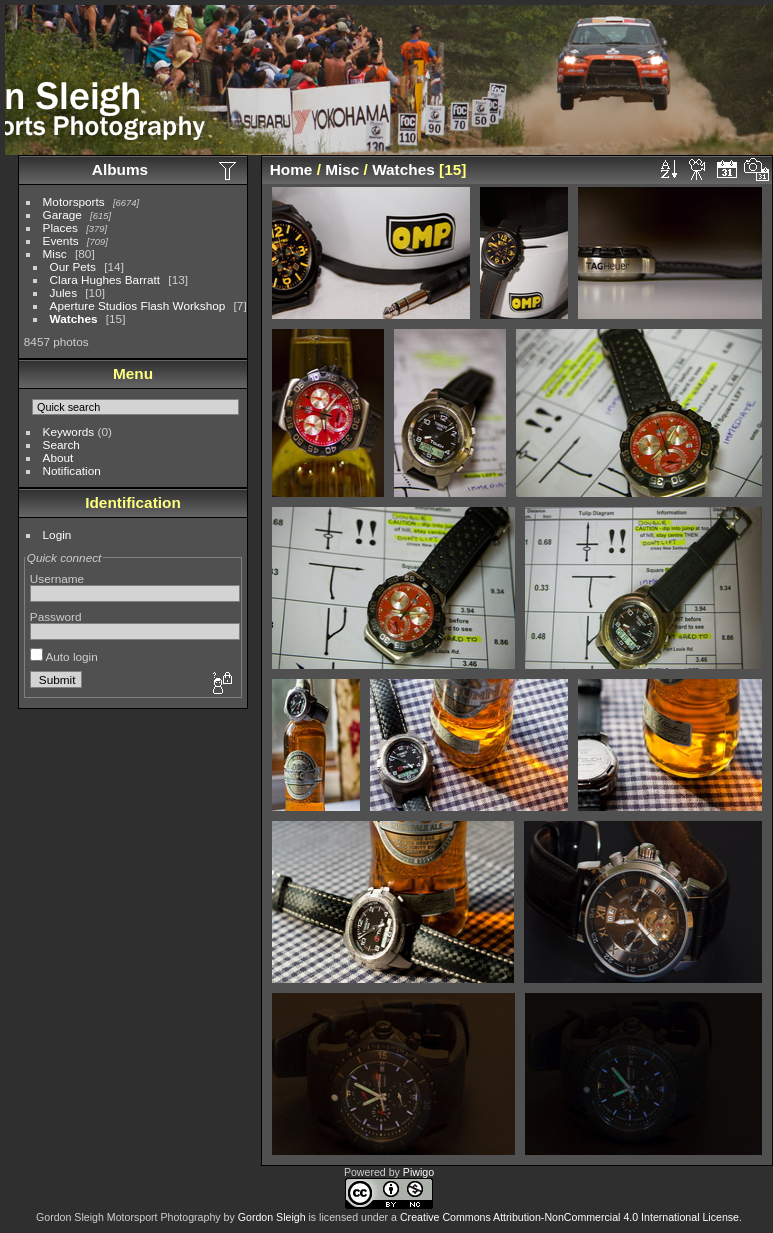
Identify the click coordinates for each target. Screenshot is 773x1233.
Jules (63, 292)
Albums (120, 169)
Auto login (64, 656)
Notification (72, 470)
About (58, 457)
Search (61, 444)
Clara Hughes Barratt (105, 279)
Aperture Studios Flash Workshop (138, 305)
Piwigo (418, 1172)
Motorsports (74, 201)
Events (61, 240)
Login (57, 534)
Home (291, 169)
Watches (74, 318)
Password (56, 616)
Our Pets (73, 266)
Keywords (69, 431)
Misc (55, 253)
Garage (62, 214)
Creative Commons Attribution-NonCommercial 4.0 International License (569, 1217)
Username (57, 578)
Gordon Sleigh (272, 1217)
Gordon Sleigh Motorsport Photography (128, 1217)
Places (60, 227)
